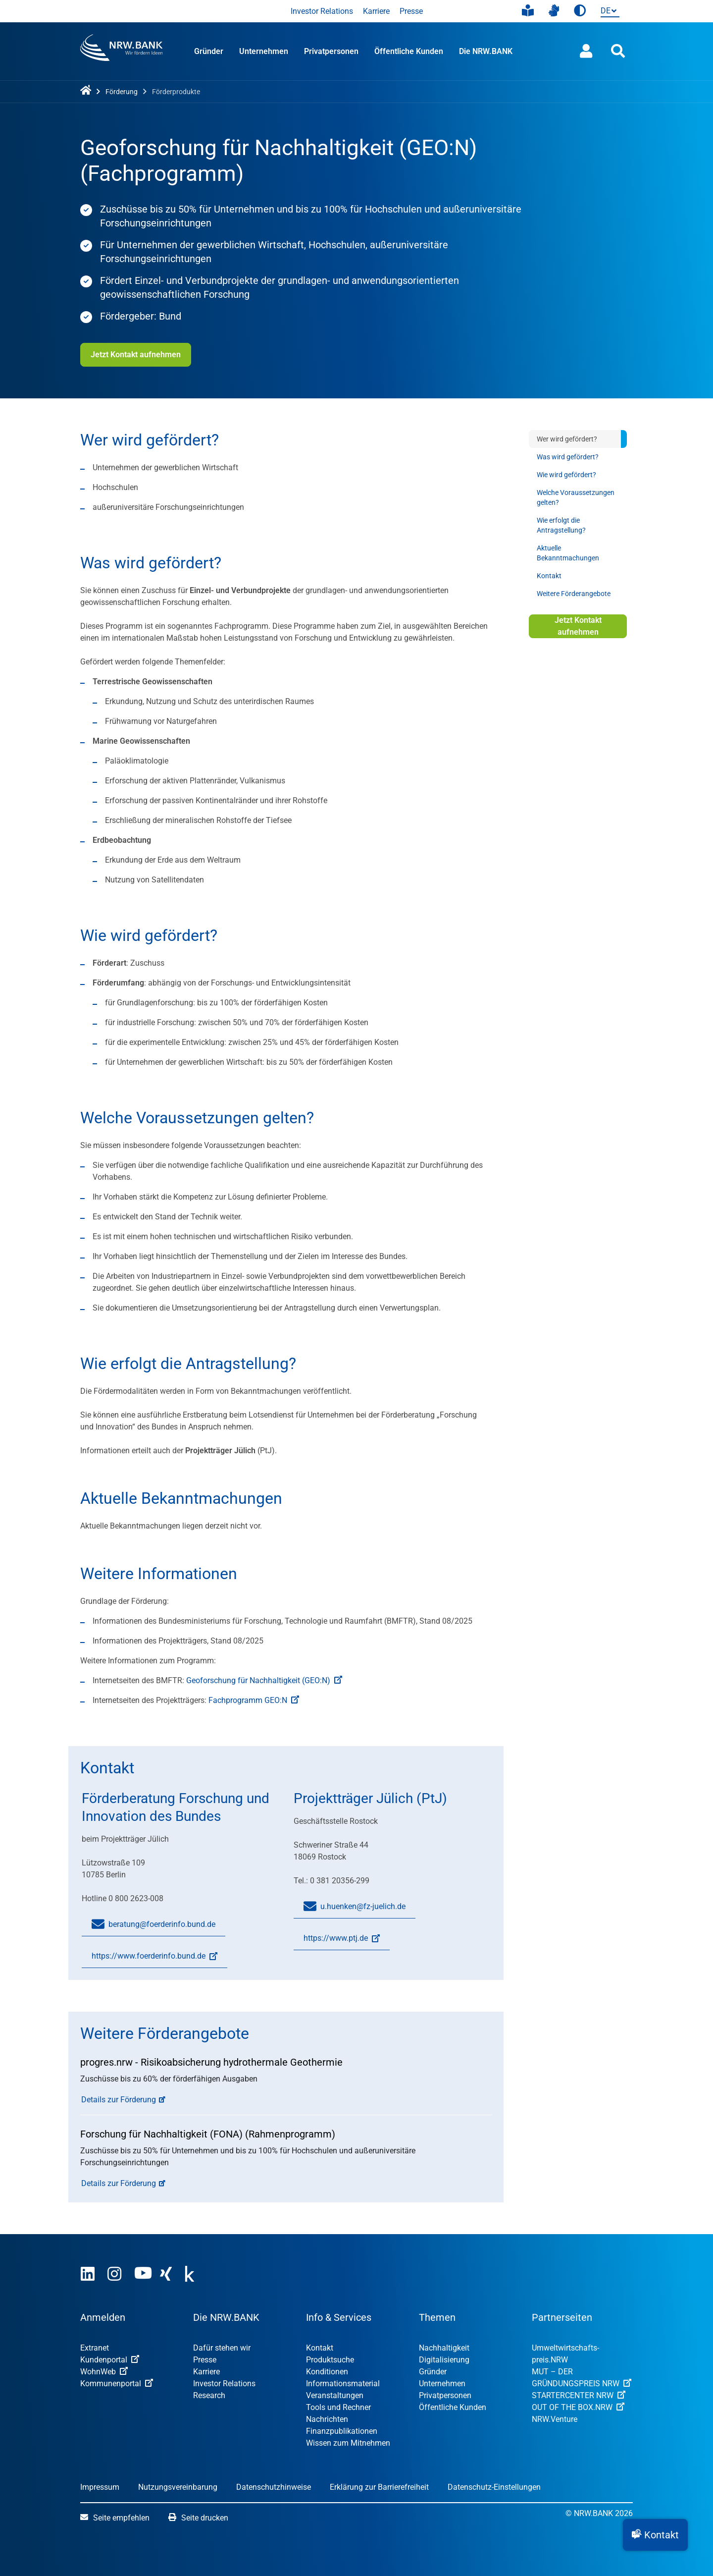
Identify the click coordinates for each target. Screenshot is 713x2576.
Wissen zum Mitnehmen (348, 2443)
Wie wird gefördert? (566, 475)
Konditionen (327, 2371)
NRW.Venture (554, 2419)
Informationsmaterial (343, 2383)
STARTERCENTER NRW (578, 2395)
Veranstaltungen (334, 2395)
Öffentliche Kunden (408, 51)
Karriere (376, 11)
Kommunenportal (116, 2383)
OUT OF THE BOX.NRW (578, 2407)
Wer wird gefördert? (567, 439)
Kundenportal (109, 2359)
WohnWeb (104, 2371)
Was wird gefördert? (568, 457)
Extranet (94, 2348)
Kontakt (549, 576)
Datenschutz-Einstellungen (494, 2487)
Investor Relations (322, 11)
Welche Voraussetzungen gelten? (575, 497)
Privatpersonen (331, 51)
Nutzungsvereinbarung (177, 2487)
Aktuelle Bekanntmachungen (568, 553)
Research (209, 2395)
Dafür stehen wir (222, 2348)
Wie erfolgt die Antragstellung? (561, 525)
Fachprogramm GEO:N (253, 1700)
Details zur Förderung (118, 2099)
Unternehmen (263, 51)
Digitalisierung (444, 2359)
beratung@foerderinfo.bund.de (153, 1924)
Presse (411, 11)
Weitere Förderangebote (574, 594)
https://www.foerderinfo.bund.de (149, 1960)
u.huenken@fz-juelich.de (355, 1906)
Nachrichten (327, 2419)
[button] (655, 2535)
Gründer (208, 51)
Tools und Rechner (338, 2407)
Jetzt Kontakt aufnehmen (136, 354)
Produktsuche (330, 2359)
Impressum (99, 2487)
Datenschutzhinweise (273, 2487)
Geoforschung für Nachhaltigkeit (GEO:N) (264, 1680)
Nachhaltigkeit (444, 2348)
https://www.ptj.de (337, 1942)
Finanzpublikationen (341, 2431)
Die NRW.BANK (485, 51)
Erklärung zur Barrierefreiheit (379, 2487)
